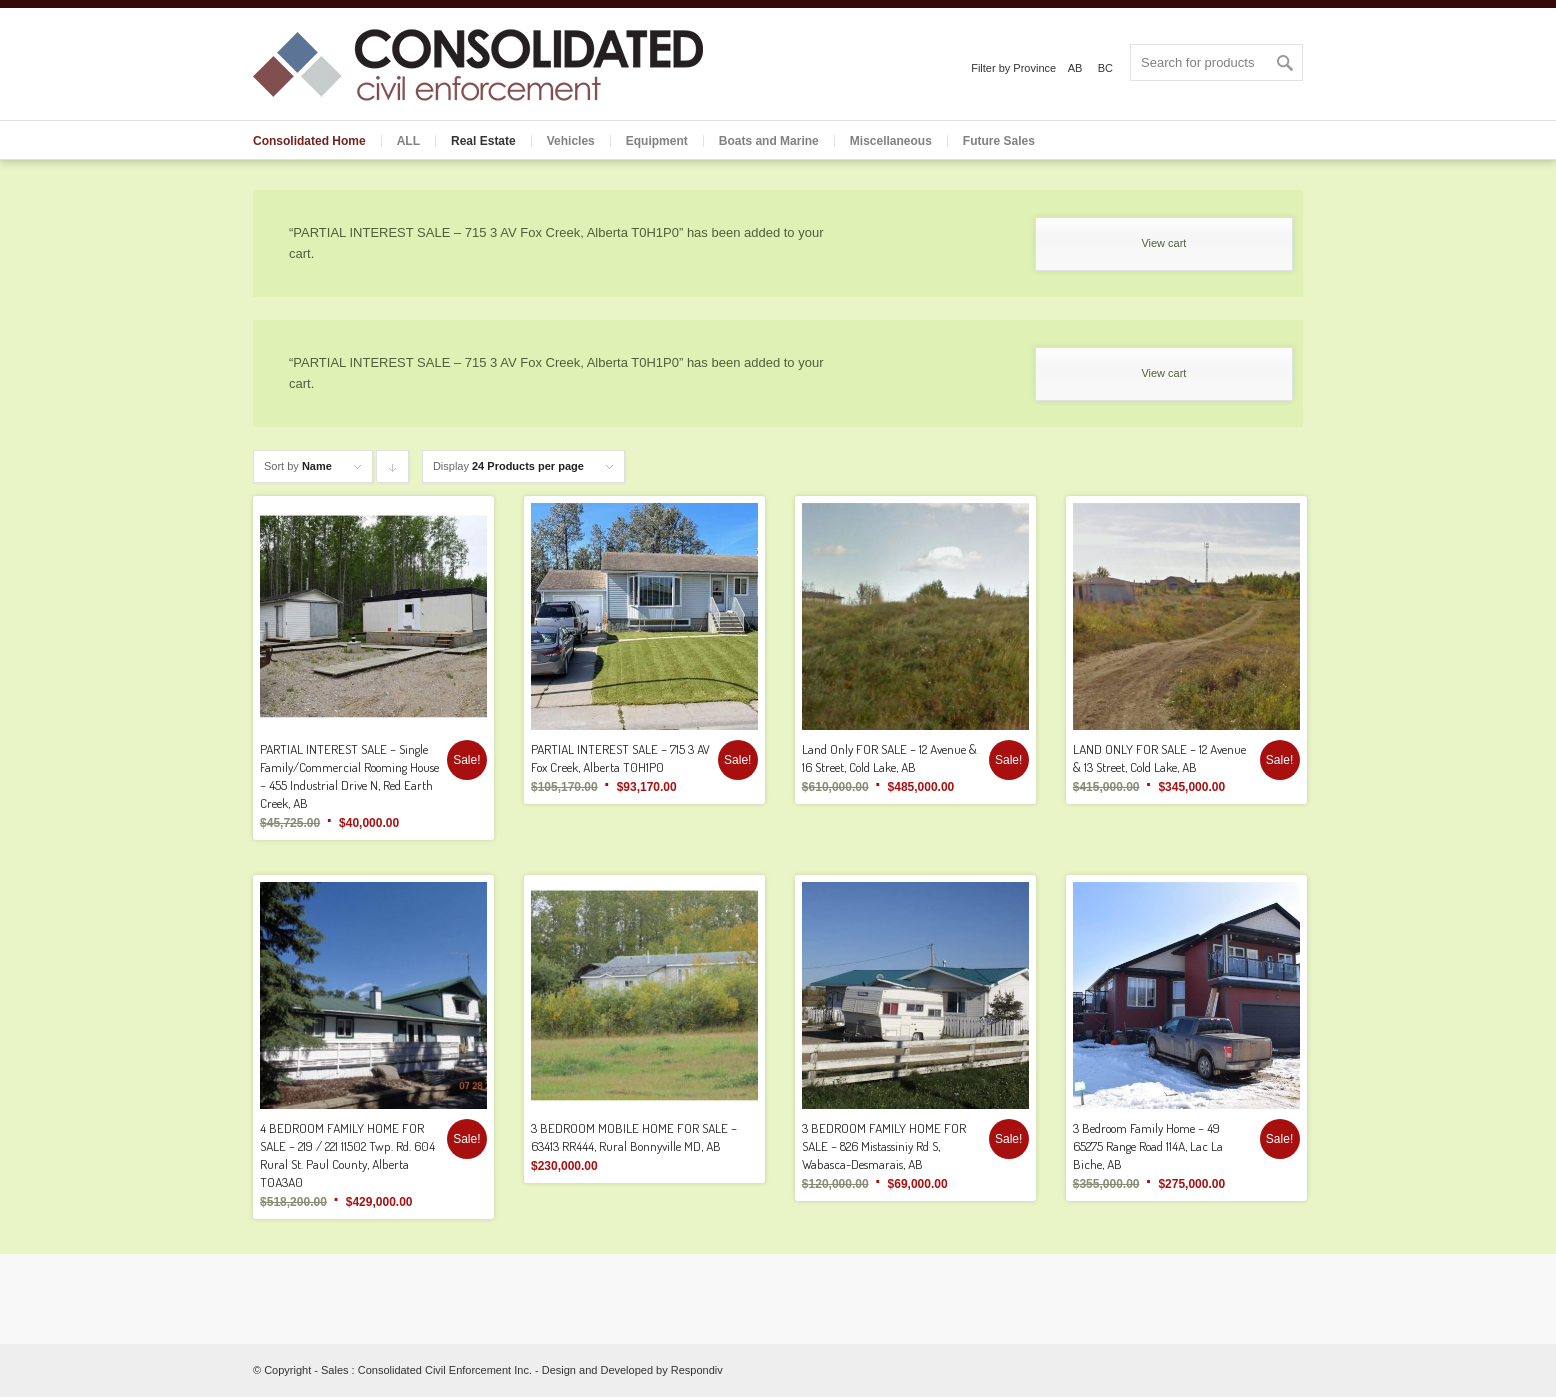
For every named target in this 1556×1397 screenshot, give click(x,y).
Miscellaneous (891, 141)
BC (1105, 68)
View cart (1163, 243)
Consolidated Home (309, 141)
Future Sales (999, 141)
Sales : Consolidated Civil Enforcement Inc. (426, 1370)
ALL (408, 141)
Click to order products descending (393, 471)
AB (1075, 68)
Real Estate (483, 141)
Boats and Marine (769, 141)
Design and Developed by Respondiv (632, 1370)
